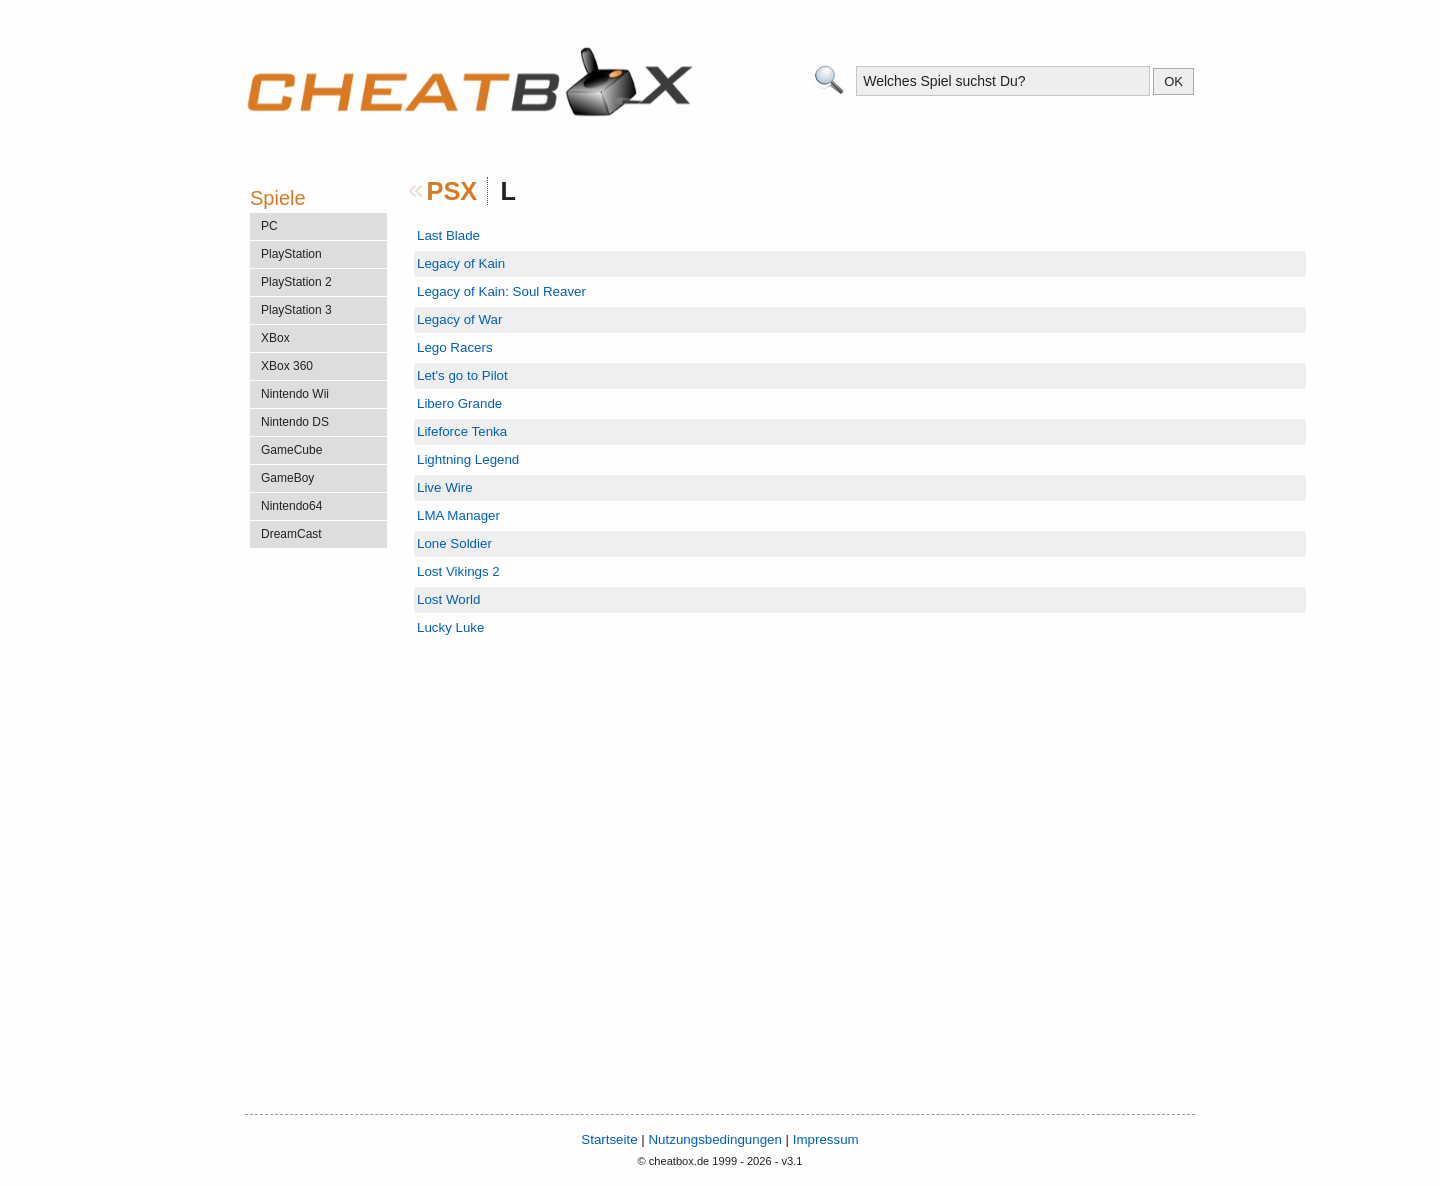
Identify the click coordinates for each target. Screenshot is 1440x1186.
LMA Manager (458, 515)
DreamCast (291, 534)
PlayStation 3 (296, 310)
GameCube (291, 450)
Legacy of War (459, 319)
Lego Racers (455, 347)
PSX (452, 191)
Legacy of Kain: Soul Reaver (501, 291)
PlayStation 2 (296, 282)
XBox (275, 338)
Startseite (609, 1139)
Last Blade (448, 235)
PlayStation (291, 254)
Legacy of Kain (461, 263)
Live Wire (445, 487)
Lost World (448, 599)
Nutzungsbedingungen (714, 1139)
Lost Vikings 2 (458, 571)
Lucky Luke (450, 627)
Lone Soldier (454, 543)
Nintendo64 (291, 506)
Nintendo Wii (295, 394)
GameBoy (287, 478)
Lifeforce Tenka (462, 431)
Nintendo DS (295, 422)
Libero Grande (459, 403)
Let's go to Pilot (462, 375)
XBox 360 (287, 366)
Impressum (826, 1139)
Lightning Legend (468, 459)
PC (269, 226)
